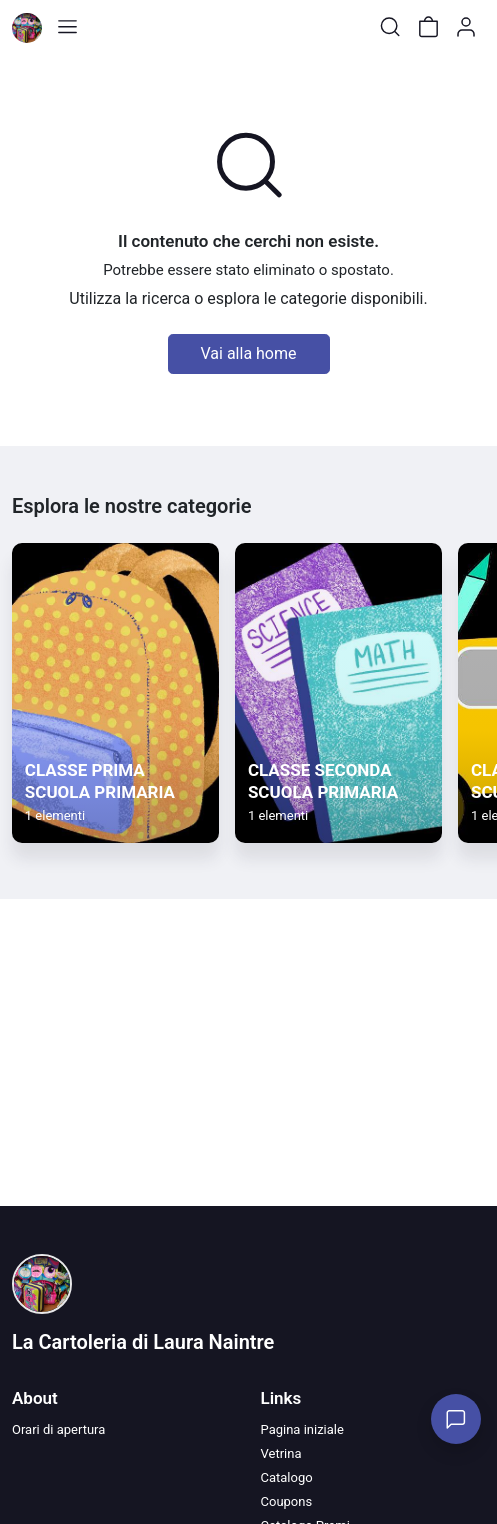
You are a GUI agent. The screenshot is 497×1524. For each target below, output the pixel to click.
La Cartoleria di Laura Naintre (143, 1342)
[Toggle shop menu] (67, 27)
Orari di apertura (58, 1429)
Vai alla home (249, 353)
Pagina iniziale (302, 1429)
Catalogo (287, 1477)
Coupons (287, 1501)
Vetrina (281, 1453)
